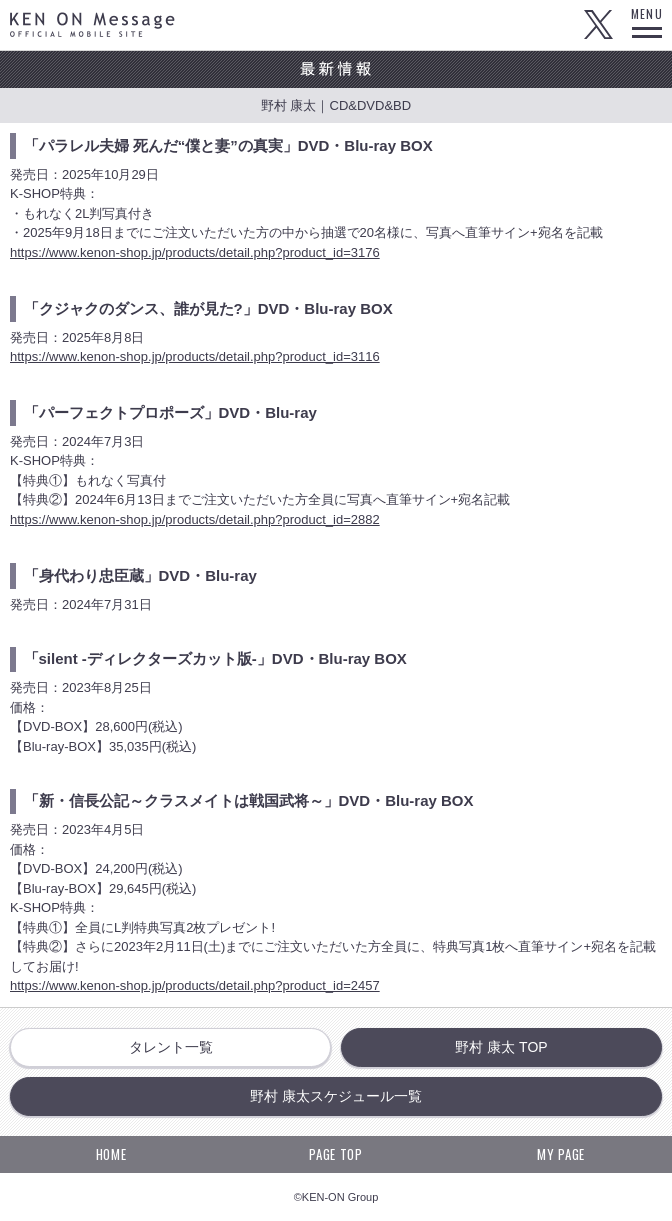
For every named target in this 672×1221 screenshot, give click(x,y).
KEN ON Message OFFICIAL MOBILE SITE (92, 24)
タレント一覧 (171, 1047)
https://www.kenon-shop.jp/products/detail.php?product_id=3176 (195, 252)
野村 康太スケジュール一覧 (336, 1096)
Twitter (598, 25)
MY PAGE (561, 1154)
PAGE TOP (335, 1154)
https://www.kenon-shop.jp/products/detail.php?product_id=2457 (195, 985)
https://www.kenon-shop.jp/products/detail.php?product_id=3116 (195, 356)
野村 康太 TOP (501, 1047)
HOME (111, 1154)
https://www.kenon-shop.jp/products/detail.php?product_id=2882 (195, 519)
